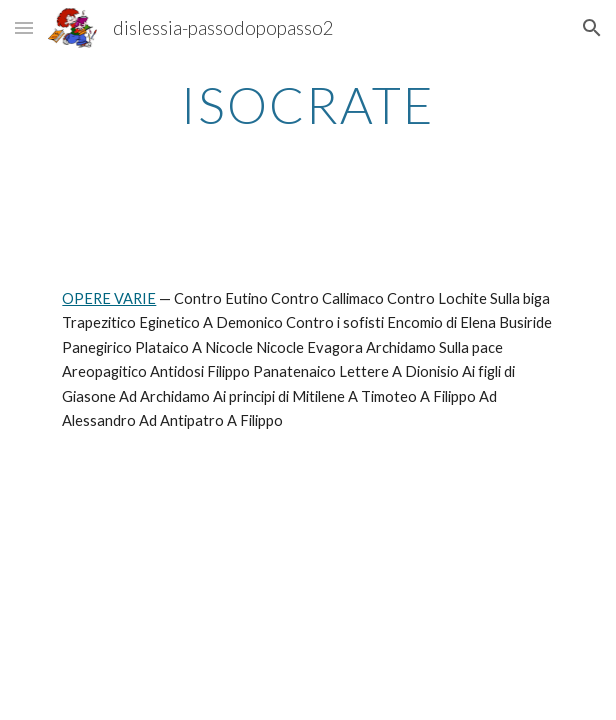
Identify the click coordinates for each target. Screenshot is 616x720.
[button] (24, 27)
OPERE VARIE (109, 298)
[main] (307, 105)
